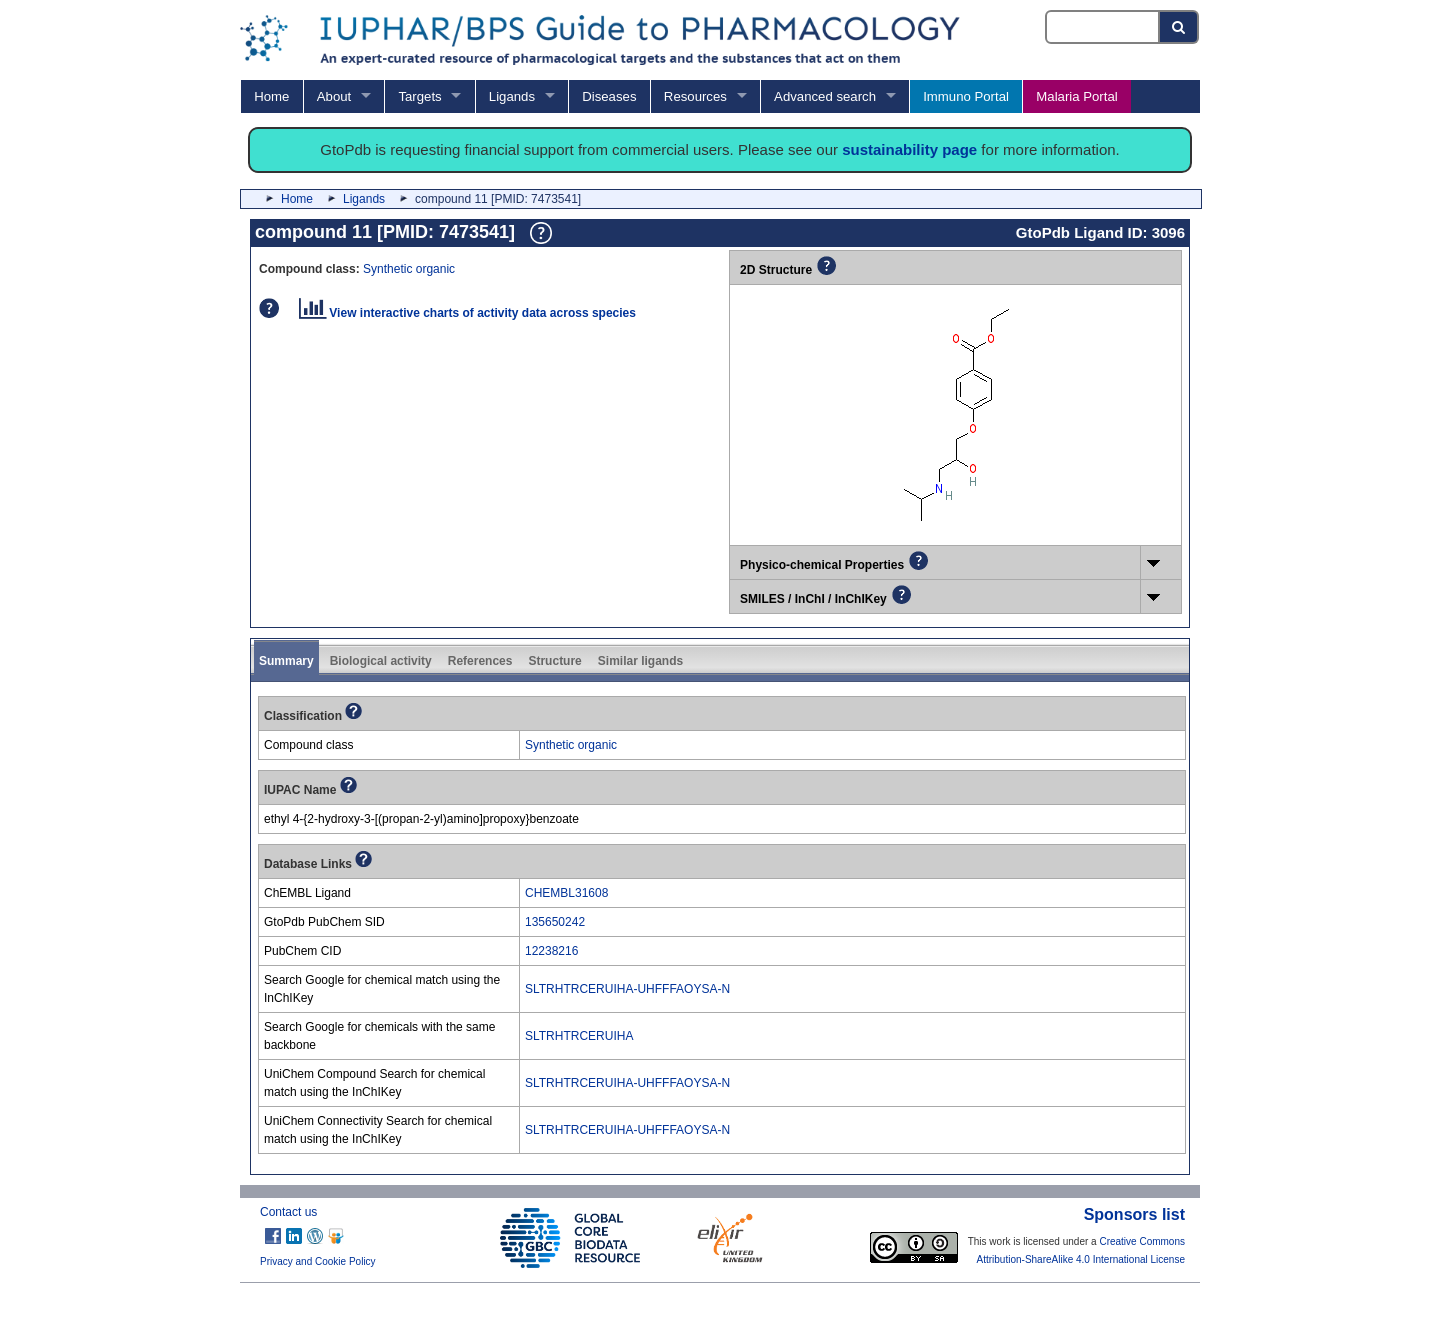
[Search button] (1179, 27)
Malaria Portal (1076, 96)
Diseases (609, 96)
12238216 (551, 951)
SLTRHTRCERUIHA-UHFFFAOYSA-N (627, 989)
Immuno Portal (966, 96)
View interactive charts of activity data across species (467, 313)
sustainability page (909, 149)
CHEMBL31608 (566, 893)
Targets (419, 96)
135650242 (555, 922)
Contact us (288, 1212)
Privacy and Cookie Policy (318, 1261)
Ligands (512, 96)
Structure (554, 661)
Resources (695, 96)
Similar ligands (640, 661)
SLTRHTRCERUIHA (579, 1036)
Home (271, 96)
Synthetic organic (409, 269)
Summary (286, 661)
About (334, 96)
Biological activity (381, 661)
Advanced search (825, 96)
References (480, 661)
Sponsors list (1134, 1214)
